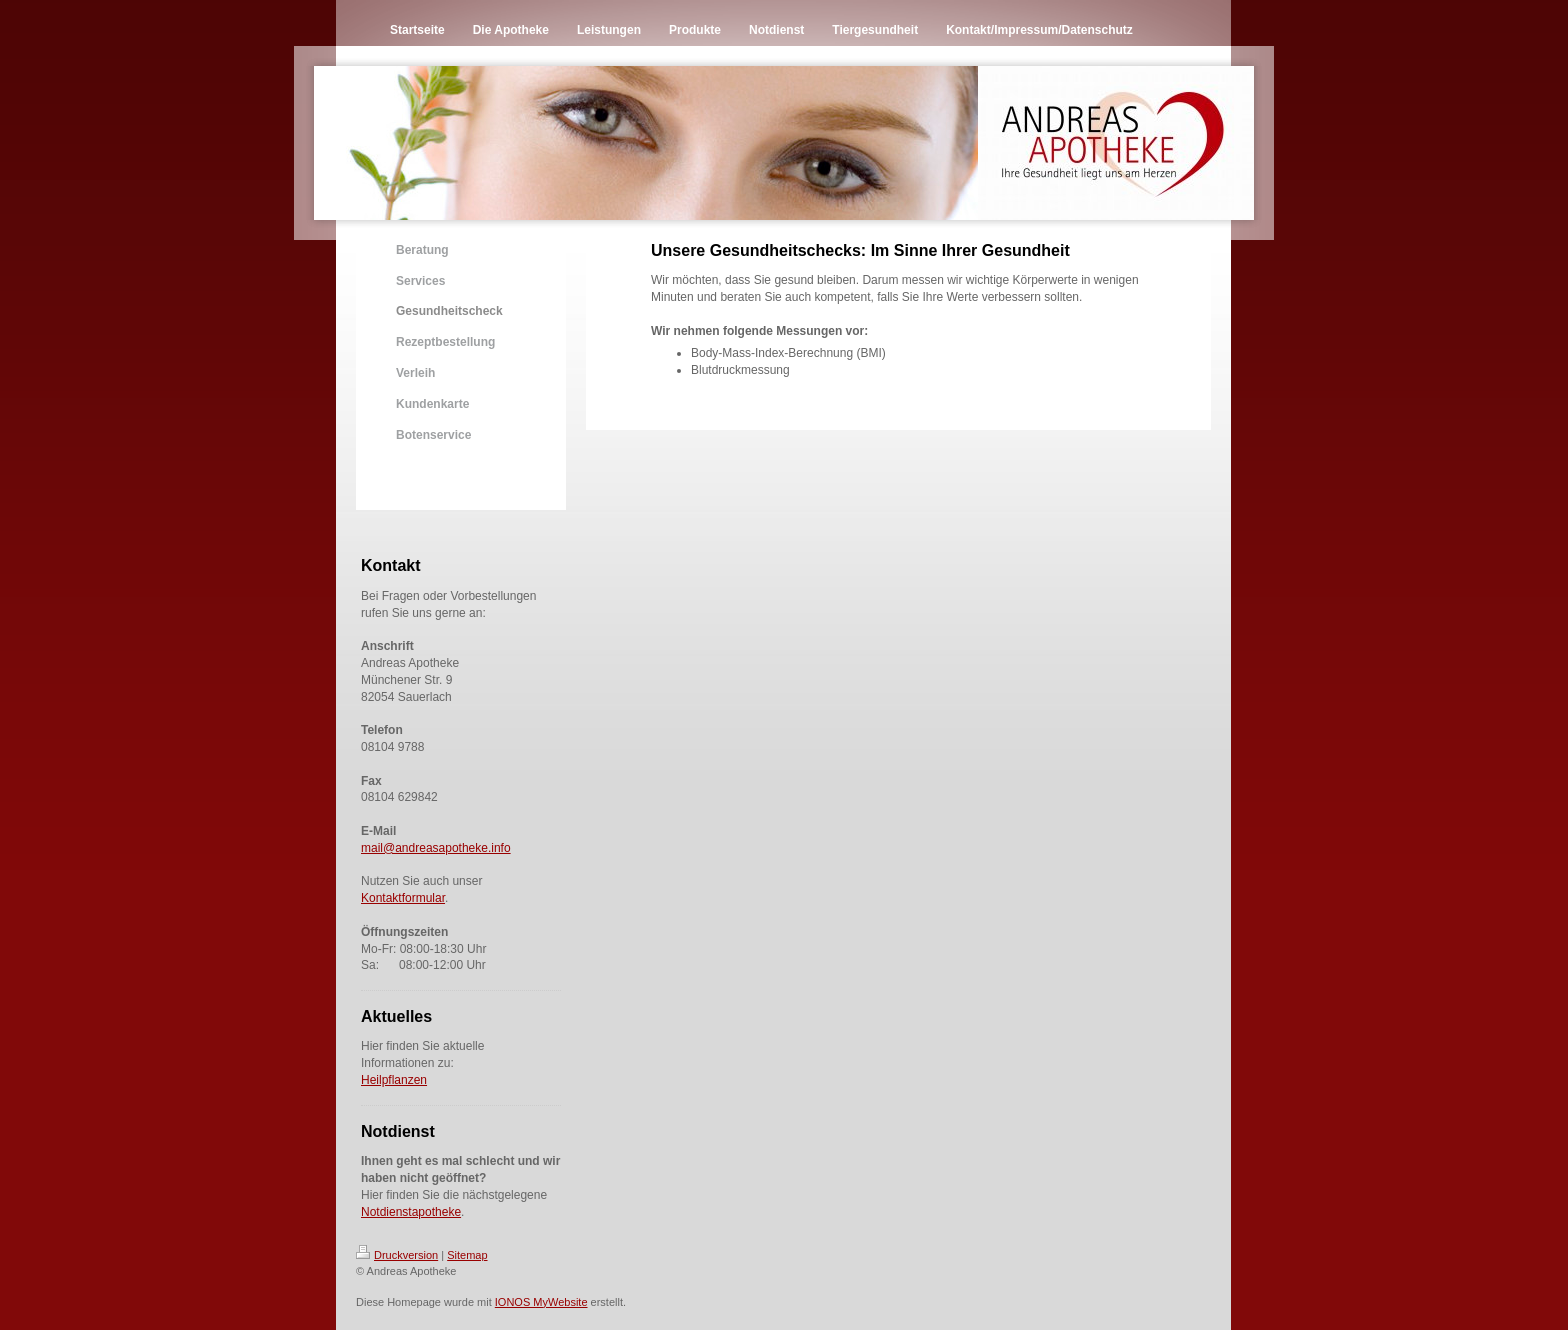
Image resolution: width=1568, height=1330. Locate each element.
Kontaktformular (403, 898)
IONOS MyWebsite (541, 1302)
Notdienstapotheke (411, 1212)
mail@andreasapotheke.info (436, 848)
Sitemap (467, 1255)
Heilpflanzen (394, 1080)
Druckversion (397, 1255)
